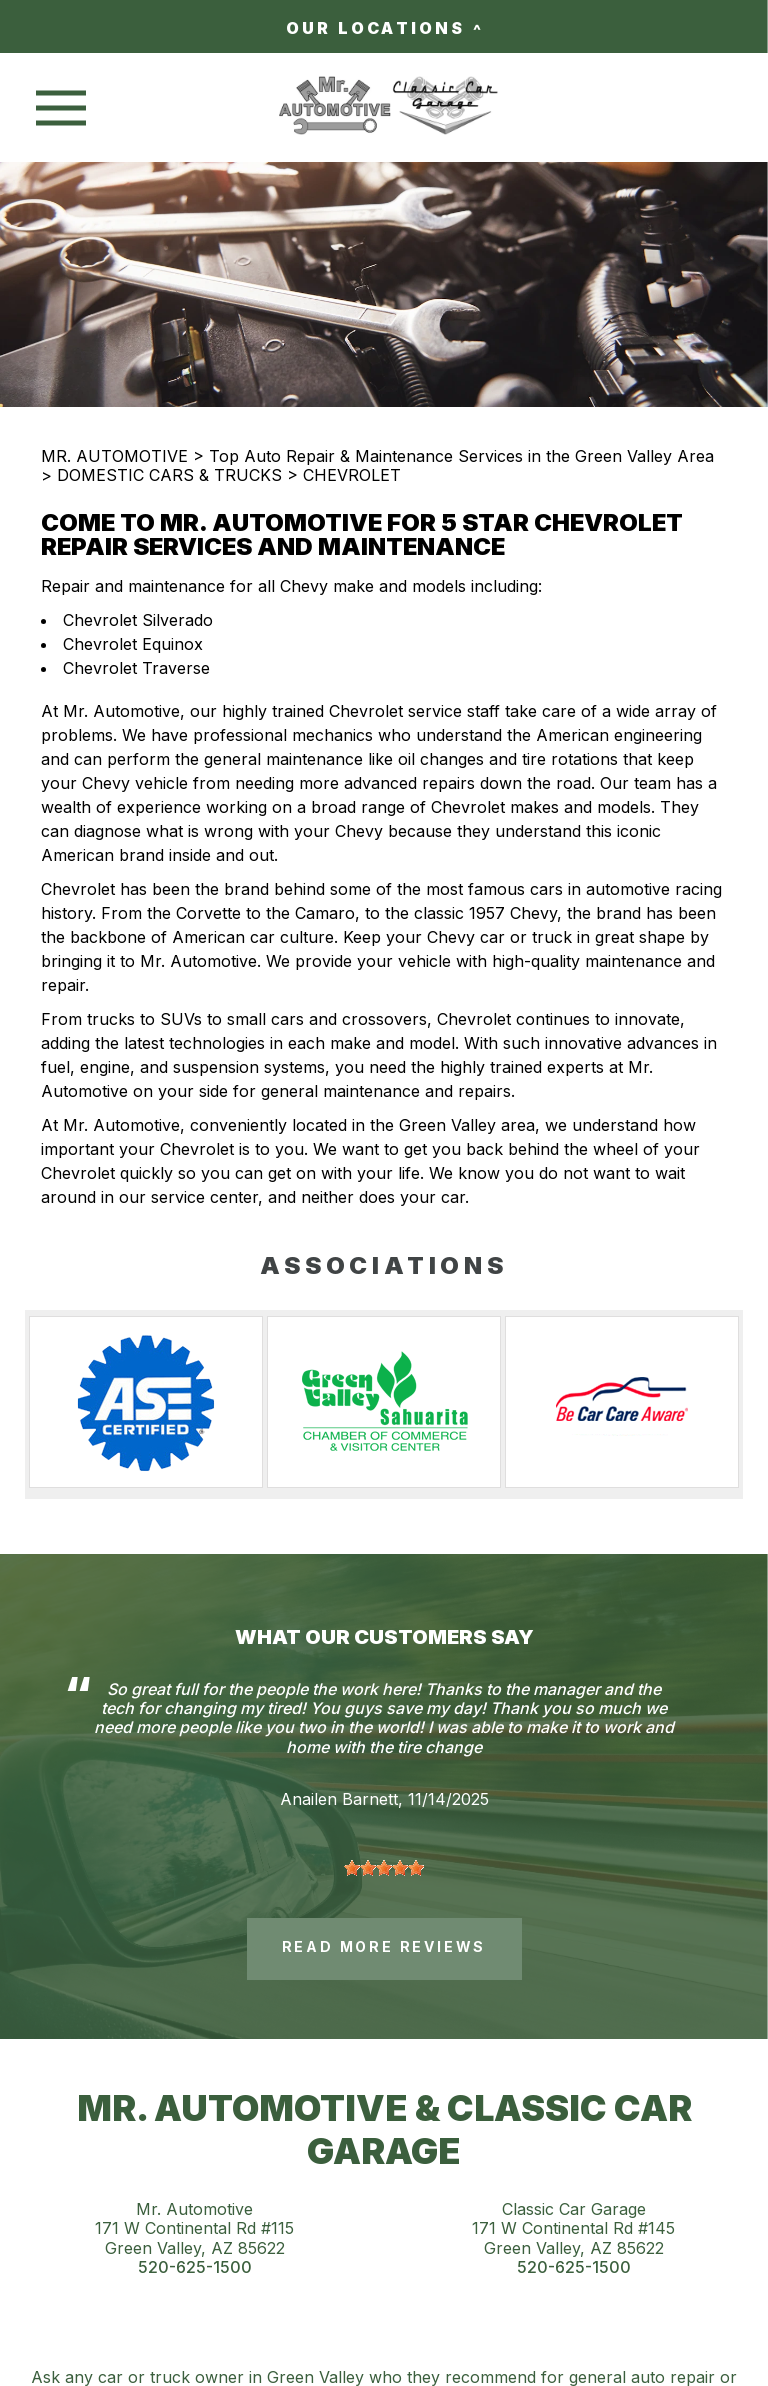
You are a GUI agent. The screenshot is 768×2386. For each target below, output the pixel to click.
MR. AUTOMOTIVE (114, 456)
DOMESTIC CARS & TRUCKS (169, 475)
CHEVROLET (352, 475)
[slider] (384, 1868)
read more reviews (384, 1946)
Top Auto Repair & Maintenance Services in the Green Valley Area (461, 456)
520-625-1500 (195, 2267)
